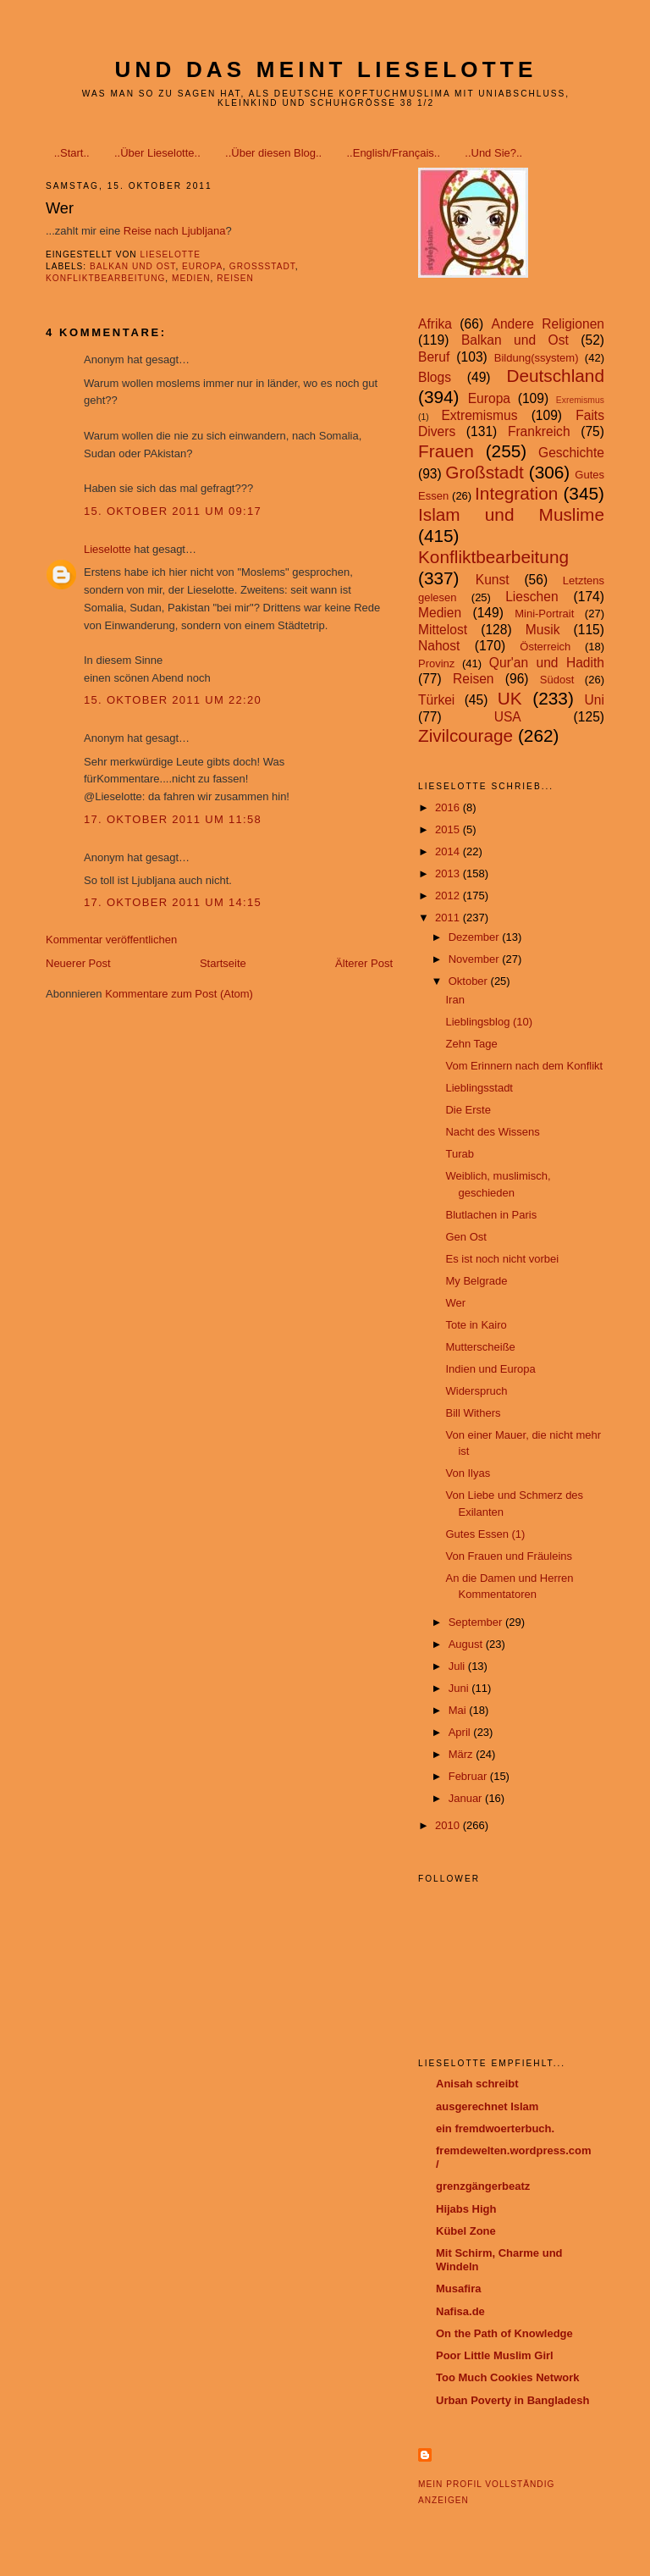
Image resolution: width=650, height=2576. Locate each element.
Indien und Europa (490, 1369)
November (476, 959)
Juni (460, 1688)
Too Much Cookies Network (508, 2377)
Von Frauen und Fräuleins (508, 1556)
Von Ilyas (467, 1473)
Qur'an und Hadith (546, 662)
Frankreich (539, 431)
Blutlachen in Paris (491, 1214)
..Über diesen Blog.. (273, 152)
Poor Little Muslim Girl (495, 2355)
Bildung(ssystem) (536, 357)
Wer (455, 1302)
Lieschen (531, 596)
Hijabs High (466, 2209)
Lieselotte (107, 549)
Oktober (470, 981)
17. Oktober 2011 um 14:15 (173, 902)
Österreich (545, 646)
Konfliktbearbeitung (105, 278)
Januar (467, 1798)
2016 (449, 807)
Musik (543, 629)
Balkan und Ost (132, 266)
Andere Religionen (548, 324)
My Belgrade (476, 1280)
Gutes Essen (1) (485, 1534)
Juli (458, 1666)
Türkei (436, 700)
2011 (449, 917)
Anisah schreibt (477, 2083)
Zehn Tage (471, 1043)
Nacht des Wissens (492, 1131)
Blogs (434, 377)
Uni (594, 700)
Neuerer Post (78, 963)
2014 (449, 851)
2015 (449, 829)
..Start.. (72, 152)
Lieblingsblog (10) (488, 1021)
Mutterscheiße (480, 1347)
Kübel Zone (466, 2231)
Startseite (223, 963)
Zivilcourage (465, 735)
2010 (449, 1825)
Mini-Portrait (544, 613)
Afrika (435, 324)
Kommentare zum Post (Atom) (179, 993)
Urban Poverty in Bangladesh (512, 2400)
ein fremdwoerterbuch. (495, 2128)
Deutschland (555, 375)
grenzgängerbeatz (483, 2186)
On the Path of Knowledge (504, 2333)
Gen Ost (465, 1236)
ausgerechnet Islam (487, 2106)
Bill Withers (472, 1413)
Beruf (433, 357)
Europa (202, 266)
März (462, 1754)
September (477, 1622)
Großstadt (262, 266)
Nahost (439, 645)
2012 (449, 895)
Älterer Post (364, 963)
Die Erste (467, 1109)
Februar (469, 1776)
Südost (557, 679)
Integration (516, 493)
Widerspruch (476, 1391)
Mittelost (442, 629)
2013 (449, 873)
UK (510, 698)
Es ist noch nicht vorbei (502, 1258)
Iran (454, 999)
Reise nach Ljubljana (175, 230)
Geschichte (571, 452)
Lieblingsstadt (479, 1087)
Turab (459, 1153)
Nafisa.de (460, 2311)
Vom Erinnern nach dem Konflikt (524, 1065)
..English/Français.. (393, 152)
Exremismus (580, 400)
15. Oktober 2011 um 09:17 (173, 511)
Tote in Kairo (475, 1324)
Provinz (436, 663)
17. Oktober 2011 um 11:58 (173, 819)
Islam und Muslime (511, 514)
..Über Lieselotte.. (157, 152)
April (461, 1732)
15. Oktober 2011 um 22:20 (173, 700)
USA (507, 717)
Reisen (235, 278)
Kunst (493, 579)
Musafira (458, 2288)
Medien (191, 278)
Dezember (476, 937)
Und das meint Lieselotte (326, 69)
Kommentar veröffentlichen (111, 939)
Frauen (446, 451)
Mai (459, 1710)
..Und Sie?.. (493, 152)
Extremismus (479, 415)
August (467, 1644)
